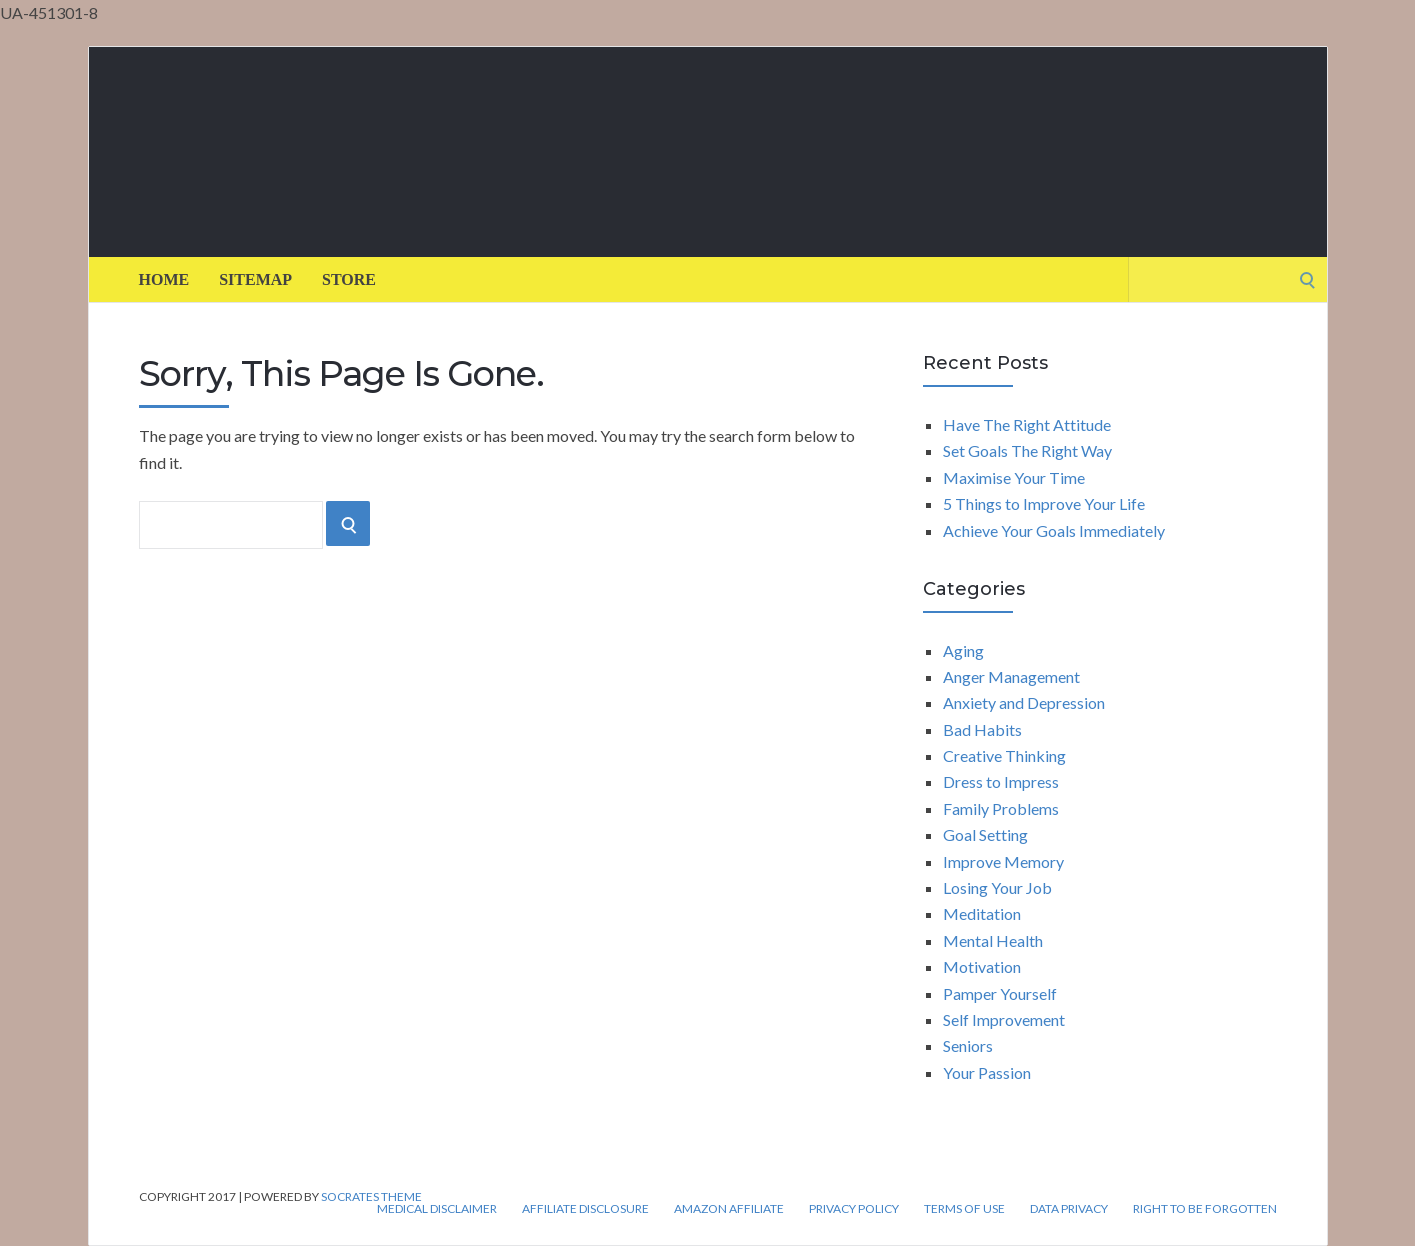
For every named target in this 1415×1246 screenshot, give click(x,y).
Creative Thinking (1004, 755)
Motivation (982, 966)
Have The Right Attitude (1027, 424)
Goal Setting (985, 834)
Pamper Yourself (1000, 993)
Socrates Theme (371, 1196)
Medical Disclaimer (437, 1209)
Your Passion (987, 1072)
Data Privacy (1069, 1209)
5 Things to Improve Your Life (1044, 503)
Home (164, 279)
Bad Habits (982, 729)
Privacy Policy (854, 1209)
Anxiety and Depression (1024, 702)
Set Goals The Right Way (1027, 450)
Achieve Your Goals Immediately (1054, 530)
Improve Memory (1003, 861)
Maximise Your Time (1014, 477)
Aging (963, 650)
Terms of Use (964, 1209)
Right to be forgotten (1205, 1209)
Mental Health (993, 940)
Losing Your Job (997, 887)
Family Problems (1001, 808)
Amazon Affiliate (729, 1209)
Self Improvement (1004, 1019)
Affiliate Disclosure (585, 1209)
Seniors (968, 1045)
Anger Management (1011, 676)
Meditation (982, 913)
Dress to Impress (1001, 781)
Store (349, 279)
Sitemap (255, 279)
